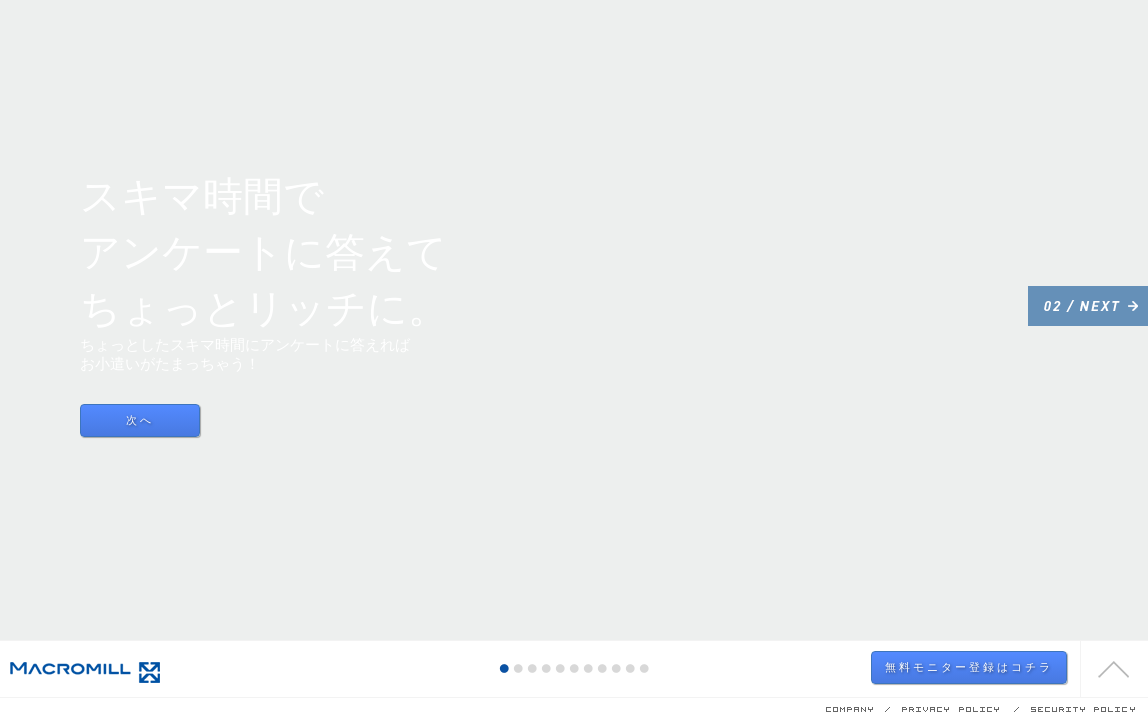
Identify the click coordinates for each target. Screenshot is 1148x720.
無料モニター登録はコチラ (969, 667)
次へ (140, 420)
